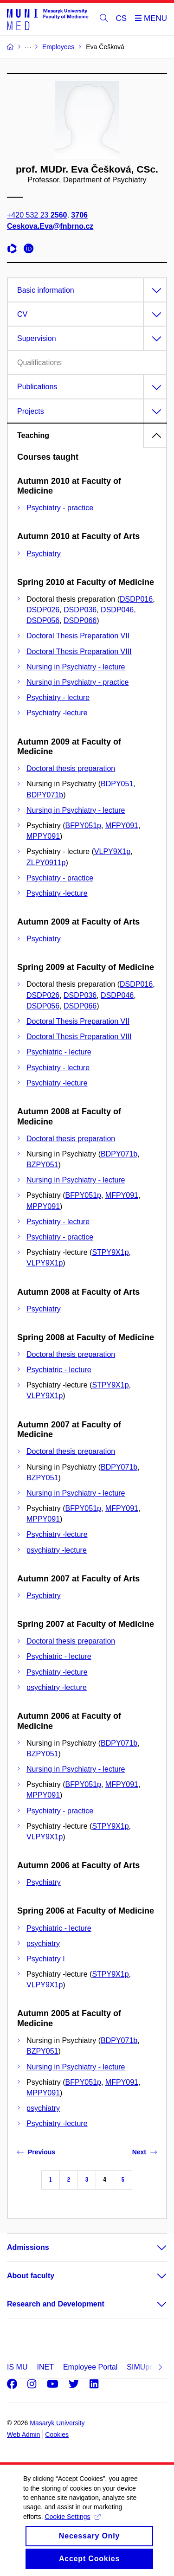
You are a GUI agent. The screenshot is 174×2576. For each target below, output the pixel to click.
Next (144, 2152)
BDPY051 (117, 784)
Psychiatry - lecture (58, 697)
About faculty (30, 2276)
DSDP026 (42, 610)
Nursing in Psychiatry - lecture (75, 667)
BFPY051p (83, 825)
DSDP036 (80, 610)
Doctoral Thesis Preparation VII (77, 636)
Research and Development (55, 2304)
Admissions (28, 2247)
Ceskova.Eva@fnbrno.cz (50, 226)
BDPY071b (44, 795)
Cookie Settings (72, 2527)
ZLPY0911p (46, 863)
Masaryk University (57, 2423)
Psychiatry (43, 554)
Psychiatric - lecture (58, 1052)
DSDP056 (42, 620)
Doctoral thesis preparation (70, 768)
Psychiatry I (45, 1959)
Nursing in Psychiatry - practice (77, 682)
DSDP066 (80, 620)
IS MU (17, 2367)
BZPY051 (42, 1165)
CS (121, 18)
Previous (36, 2152)
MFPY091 (121, 825)
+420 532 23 (37, 215)
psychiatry (43, 1943)
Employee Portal (90, 2367)
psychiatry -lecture (56, 1550)
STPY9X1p (110, 1252)
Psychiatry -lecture (57, 713)
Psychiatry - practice (59, 508)
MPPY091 (43, 836)
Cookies (57, 2434)
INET (45, 2367)
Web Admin (23, 2434)
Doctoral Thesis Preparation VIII (78, 651)
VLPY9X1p (112, 851)
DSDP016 (136, 599)
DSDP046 (117, 610)
